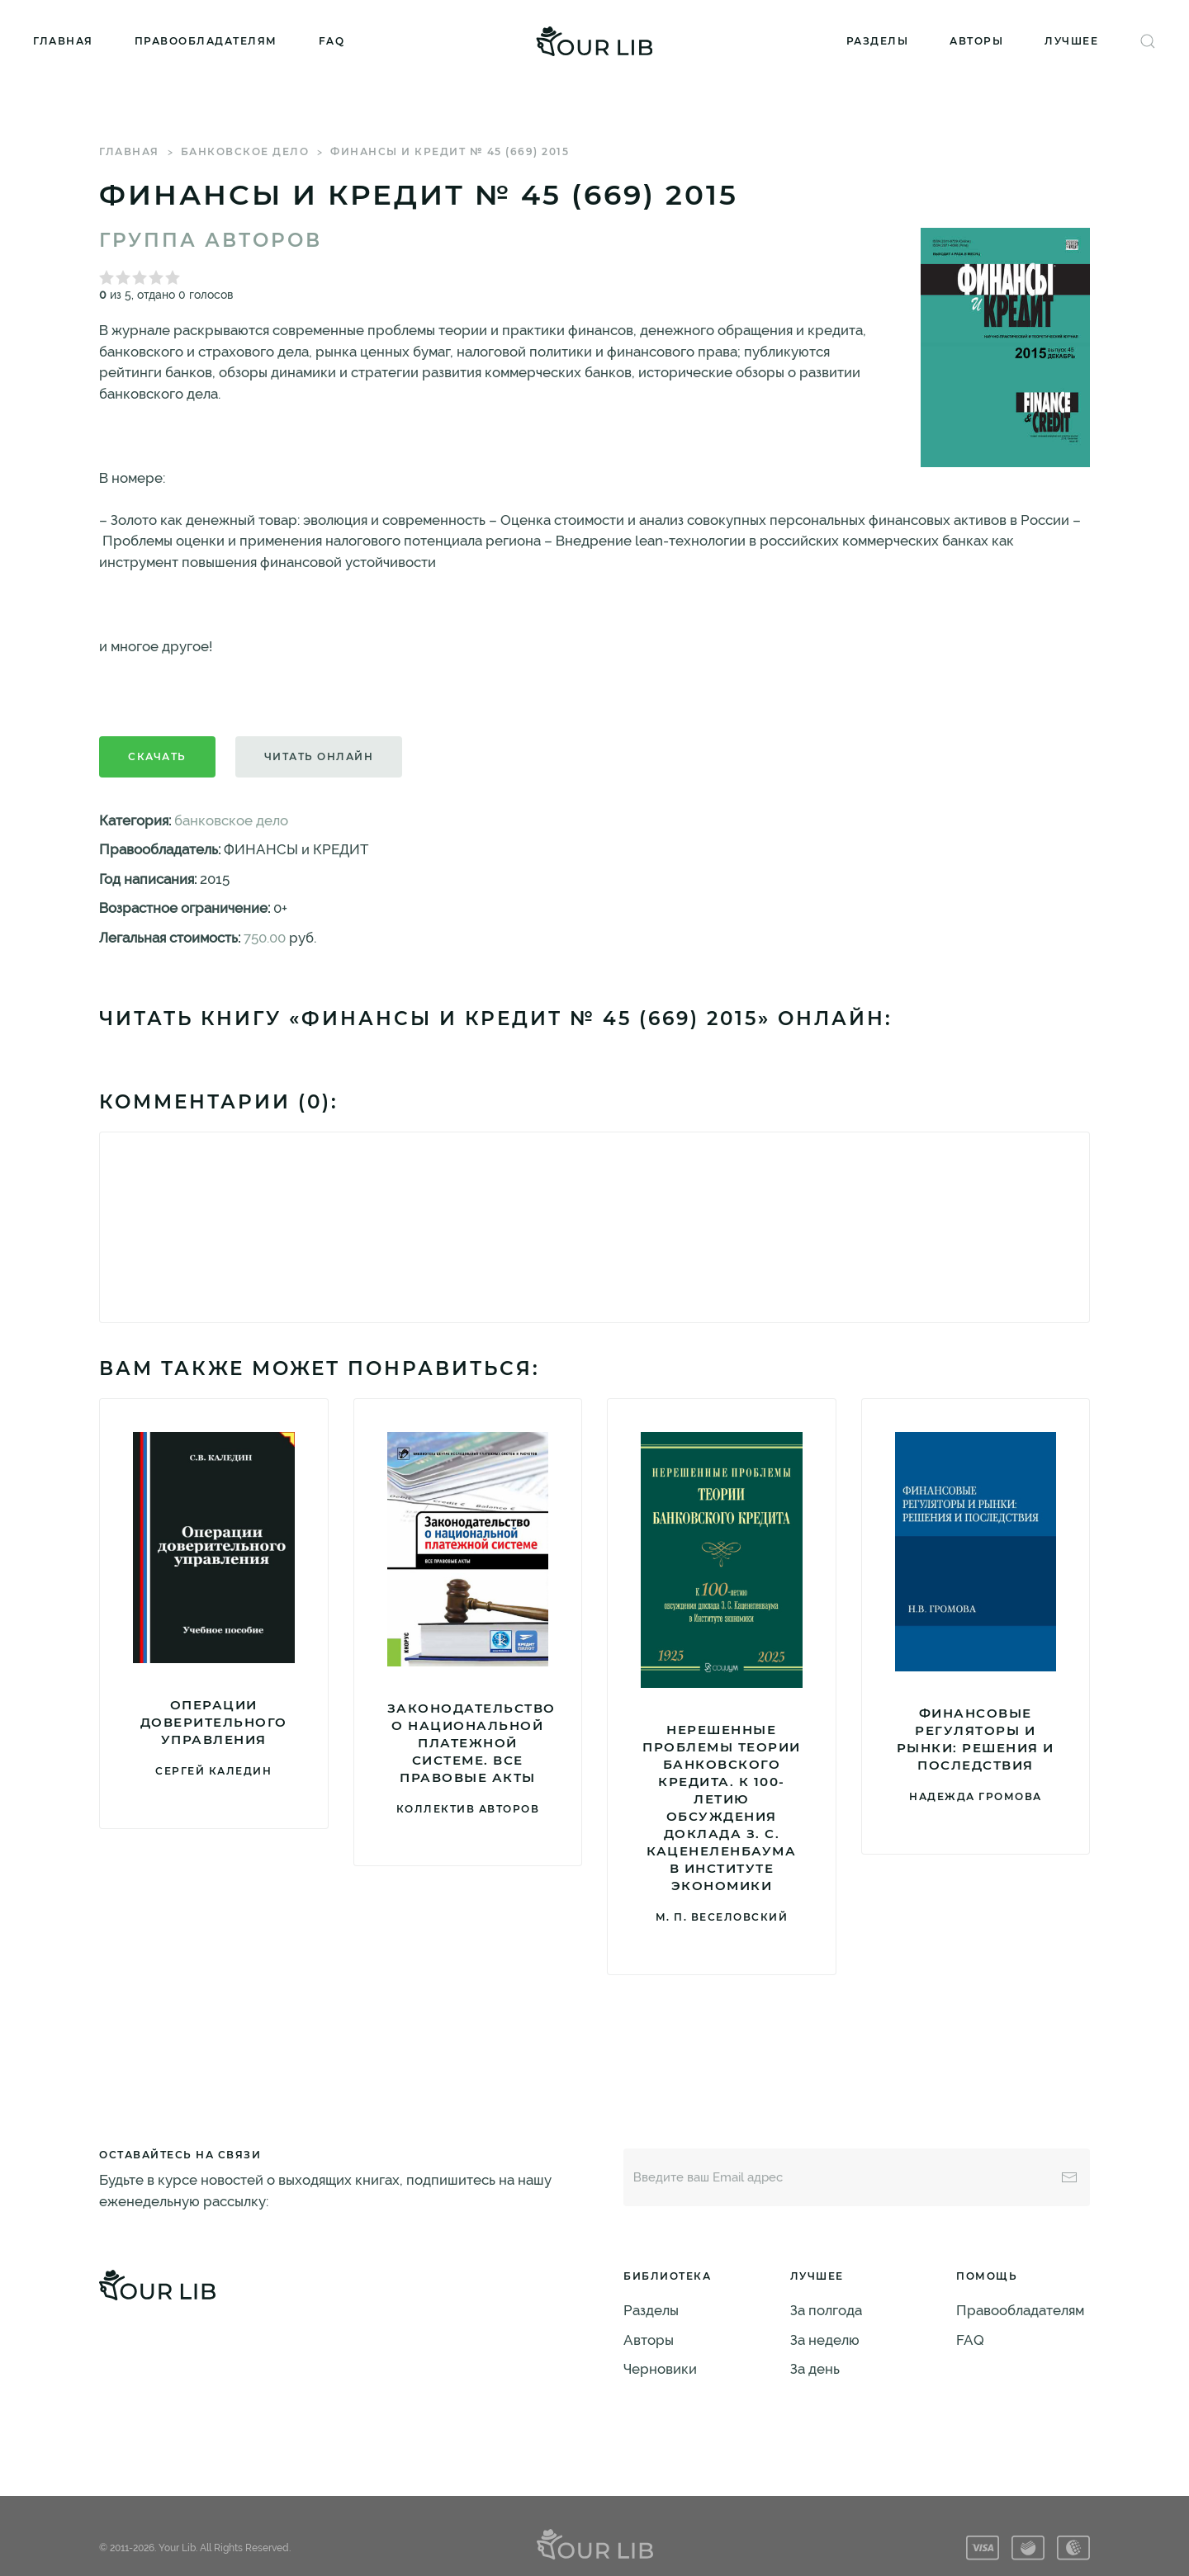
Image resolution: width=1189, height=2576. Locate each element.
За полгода (826, 2310)
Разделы (877, 41)
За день (815, 2369)
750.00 (265, 937)
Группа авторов (210, 240)
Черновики (660, 2369)
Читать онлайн (319, 756)
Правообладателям (206, 41)
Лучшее (1071, 41)
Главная (63, 41)
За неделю (825, 2340)
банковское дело (245, 151)
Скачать (157, 756)
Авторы (976, 41)
